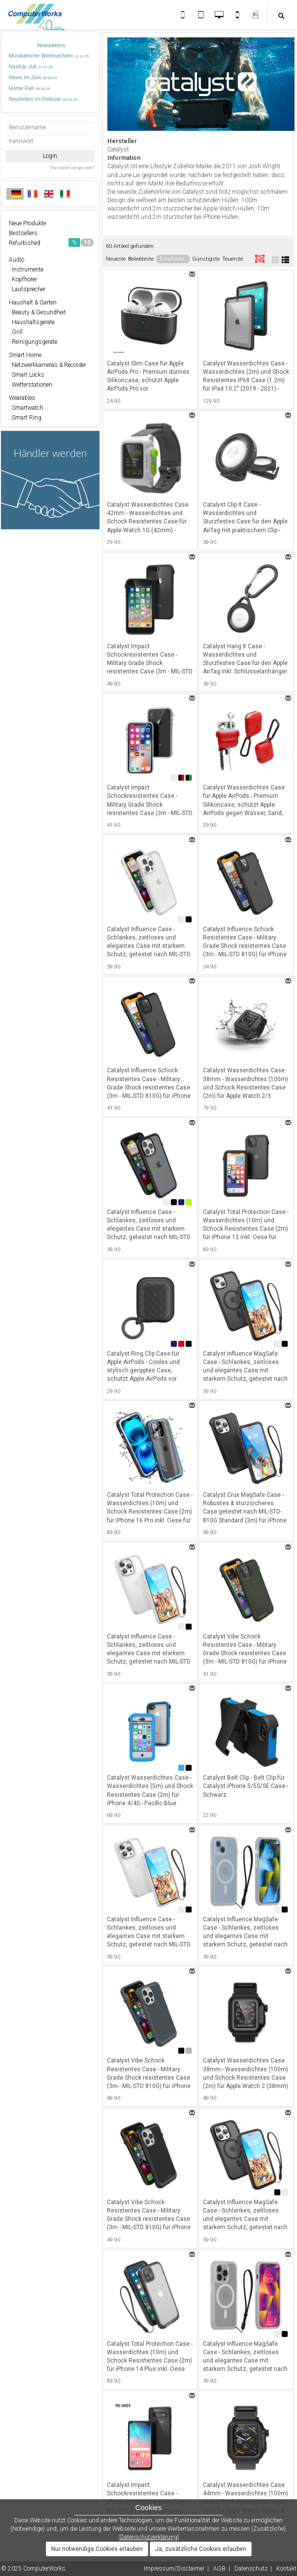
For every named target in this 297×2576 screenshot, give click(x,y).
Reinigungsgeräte (33, 341)
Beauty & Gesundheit (37, 312)
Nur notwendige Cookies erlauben (97, 2549)
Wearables (22, 397)
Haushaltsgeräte (32, 322)
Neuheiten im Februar (43, 99)
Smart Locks (26, 374)
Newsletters (51, 45)
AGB (219, 2568)
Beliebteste (141, 259)
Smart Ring (25, 417)
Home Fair (29, 88)
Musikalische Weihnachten (49, 56)
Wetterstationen (30, 384)
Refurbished (51, 242)
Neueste (116, 259)
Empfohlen (173, 259)
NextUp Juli (31, 66)
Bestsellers (23, 233)
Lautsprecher (27, 289)
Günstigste (206, 259)
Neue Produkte (27, 223)
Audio (16, 259)
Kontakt (286, 2568)
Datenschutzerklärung (148, 2537)
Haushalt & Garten (33, 302)
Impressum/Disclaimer (174, 2568)
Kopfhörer (23, 279)
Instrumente (26, 269)
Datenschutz (250, 2568)
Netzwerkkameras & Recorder (47, 365)
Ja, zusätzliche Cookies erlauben (200, 2549)
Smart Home (25, 355)
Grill (16, 332)
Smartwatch (26, 407)
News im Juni (33, 77)
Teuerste (232, 259)
